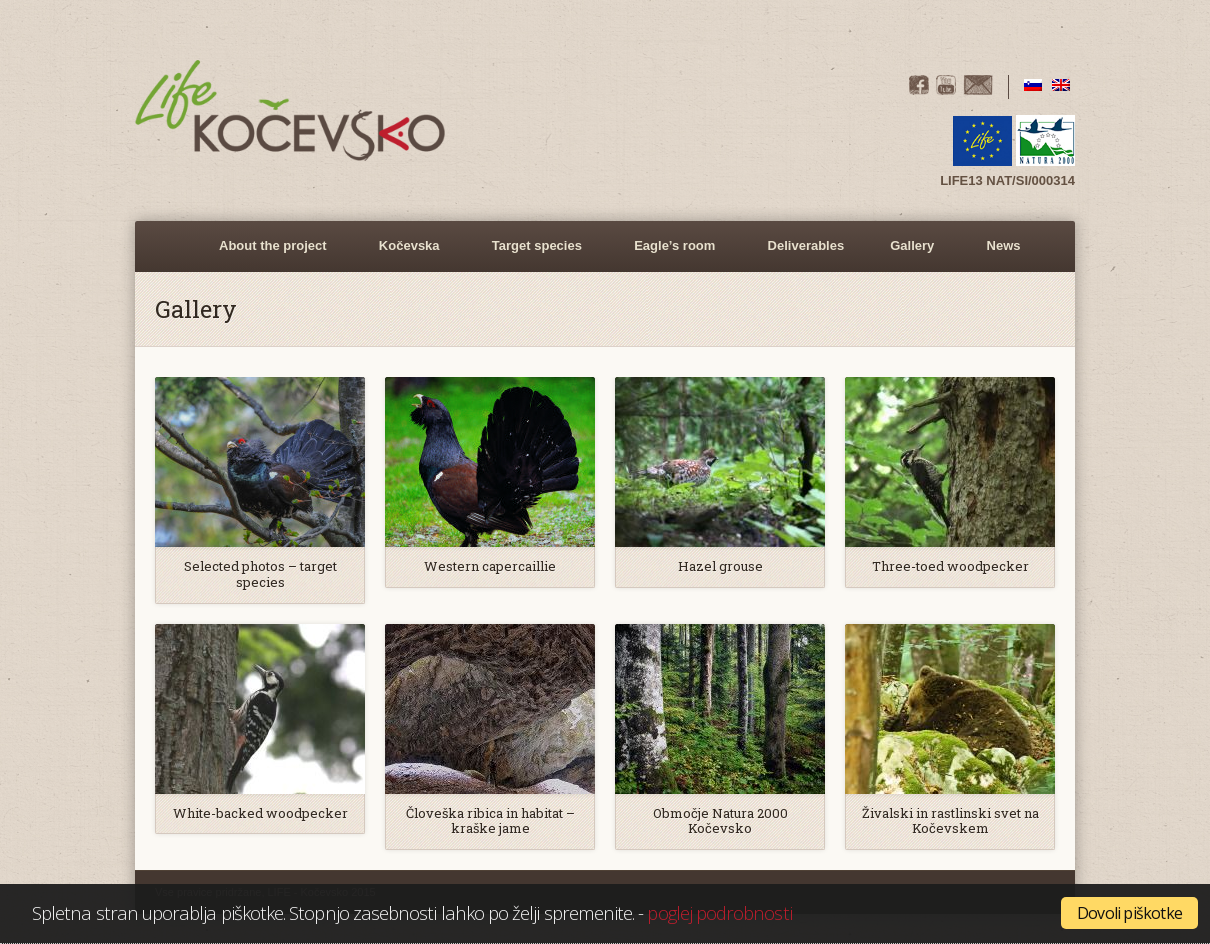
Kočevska (406, 255)
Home (173, 246)
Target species (534, 255)
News (1004, 245)
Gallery (909, 255)
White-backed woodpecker (260, 814)
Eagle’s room (671, 255)
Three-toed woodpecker (950, 567)
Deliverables (806, 245)
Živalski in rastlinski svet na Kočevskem (950, 821)
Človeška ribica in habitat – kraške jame (490, 821)
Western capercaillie (490, 567)
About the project (270, 255)
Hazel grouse (720, 567)
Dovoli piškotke (1129, 913)
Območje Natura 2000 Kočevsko (720, 821)
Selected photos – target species (260, 574)
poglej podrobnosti (719, 912)
